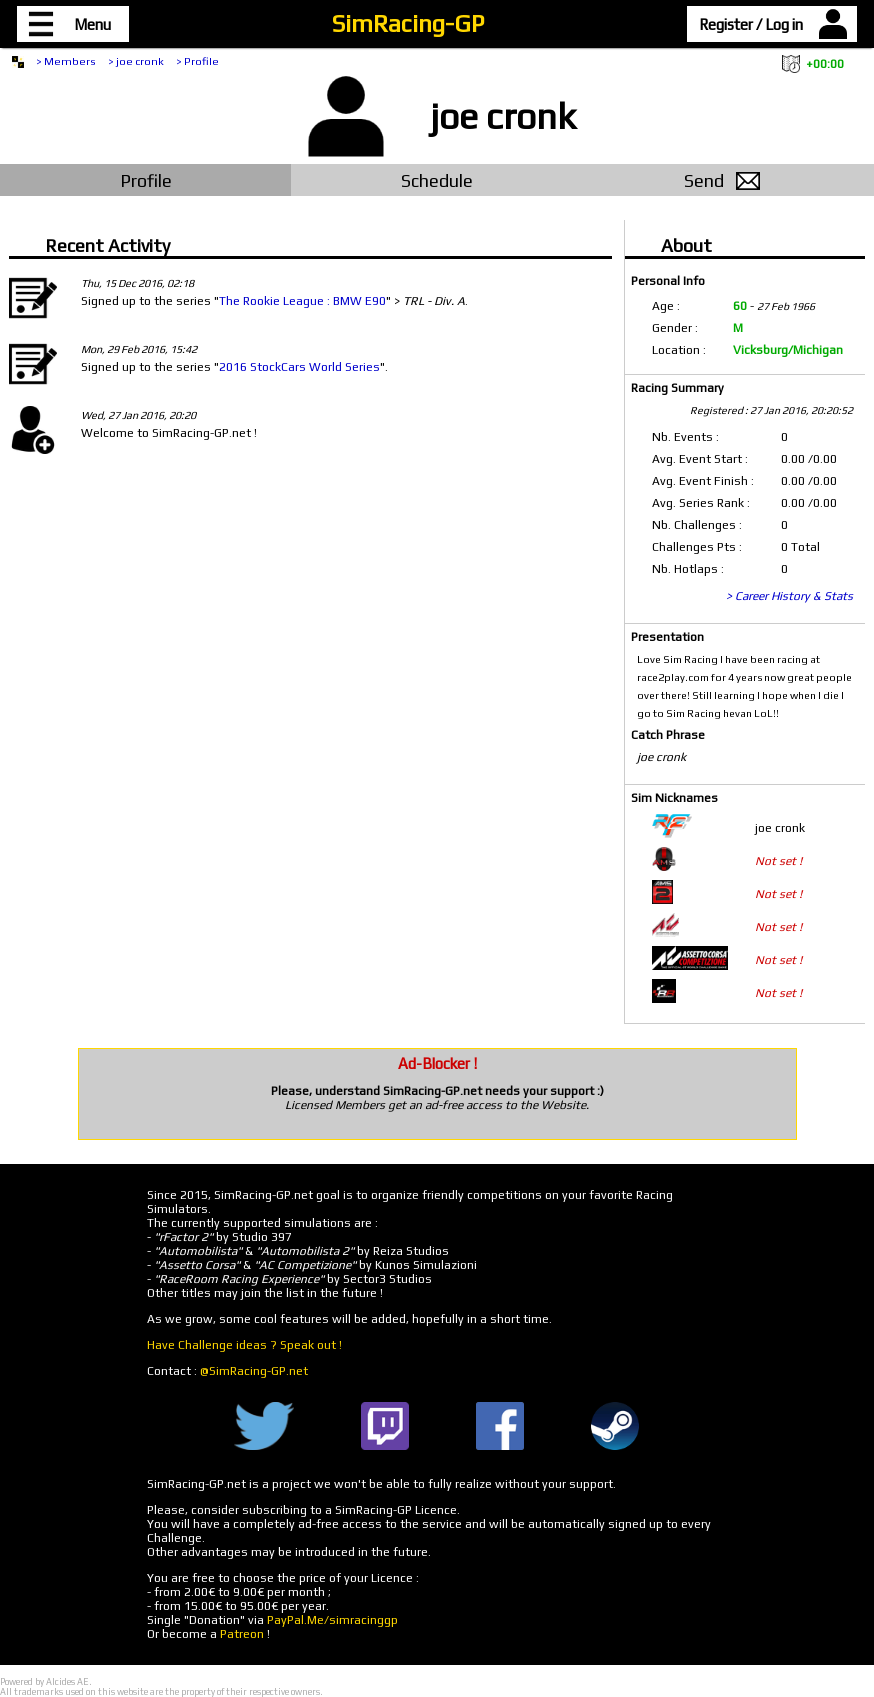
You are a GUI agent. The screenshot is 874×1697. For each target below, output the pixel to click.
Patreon (242, 1634)
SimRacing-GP (408, 23)
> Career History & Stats (789, 596)
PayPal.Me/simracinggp (332, 1620)
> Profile (197, 61)
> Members (66, 61)
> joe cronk (136, 61)
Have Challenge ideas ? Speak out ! (244, 1345)
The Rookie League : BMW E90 (302, 301)
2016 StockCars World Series (299, 367)
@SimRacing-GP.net (254, 1371)
